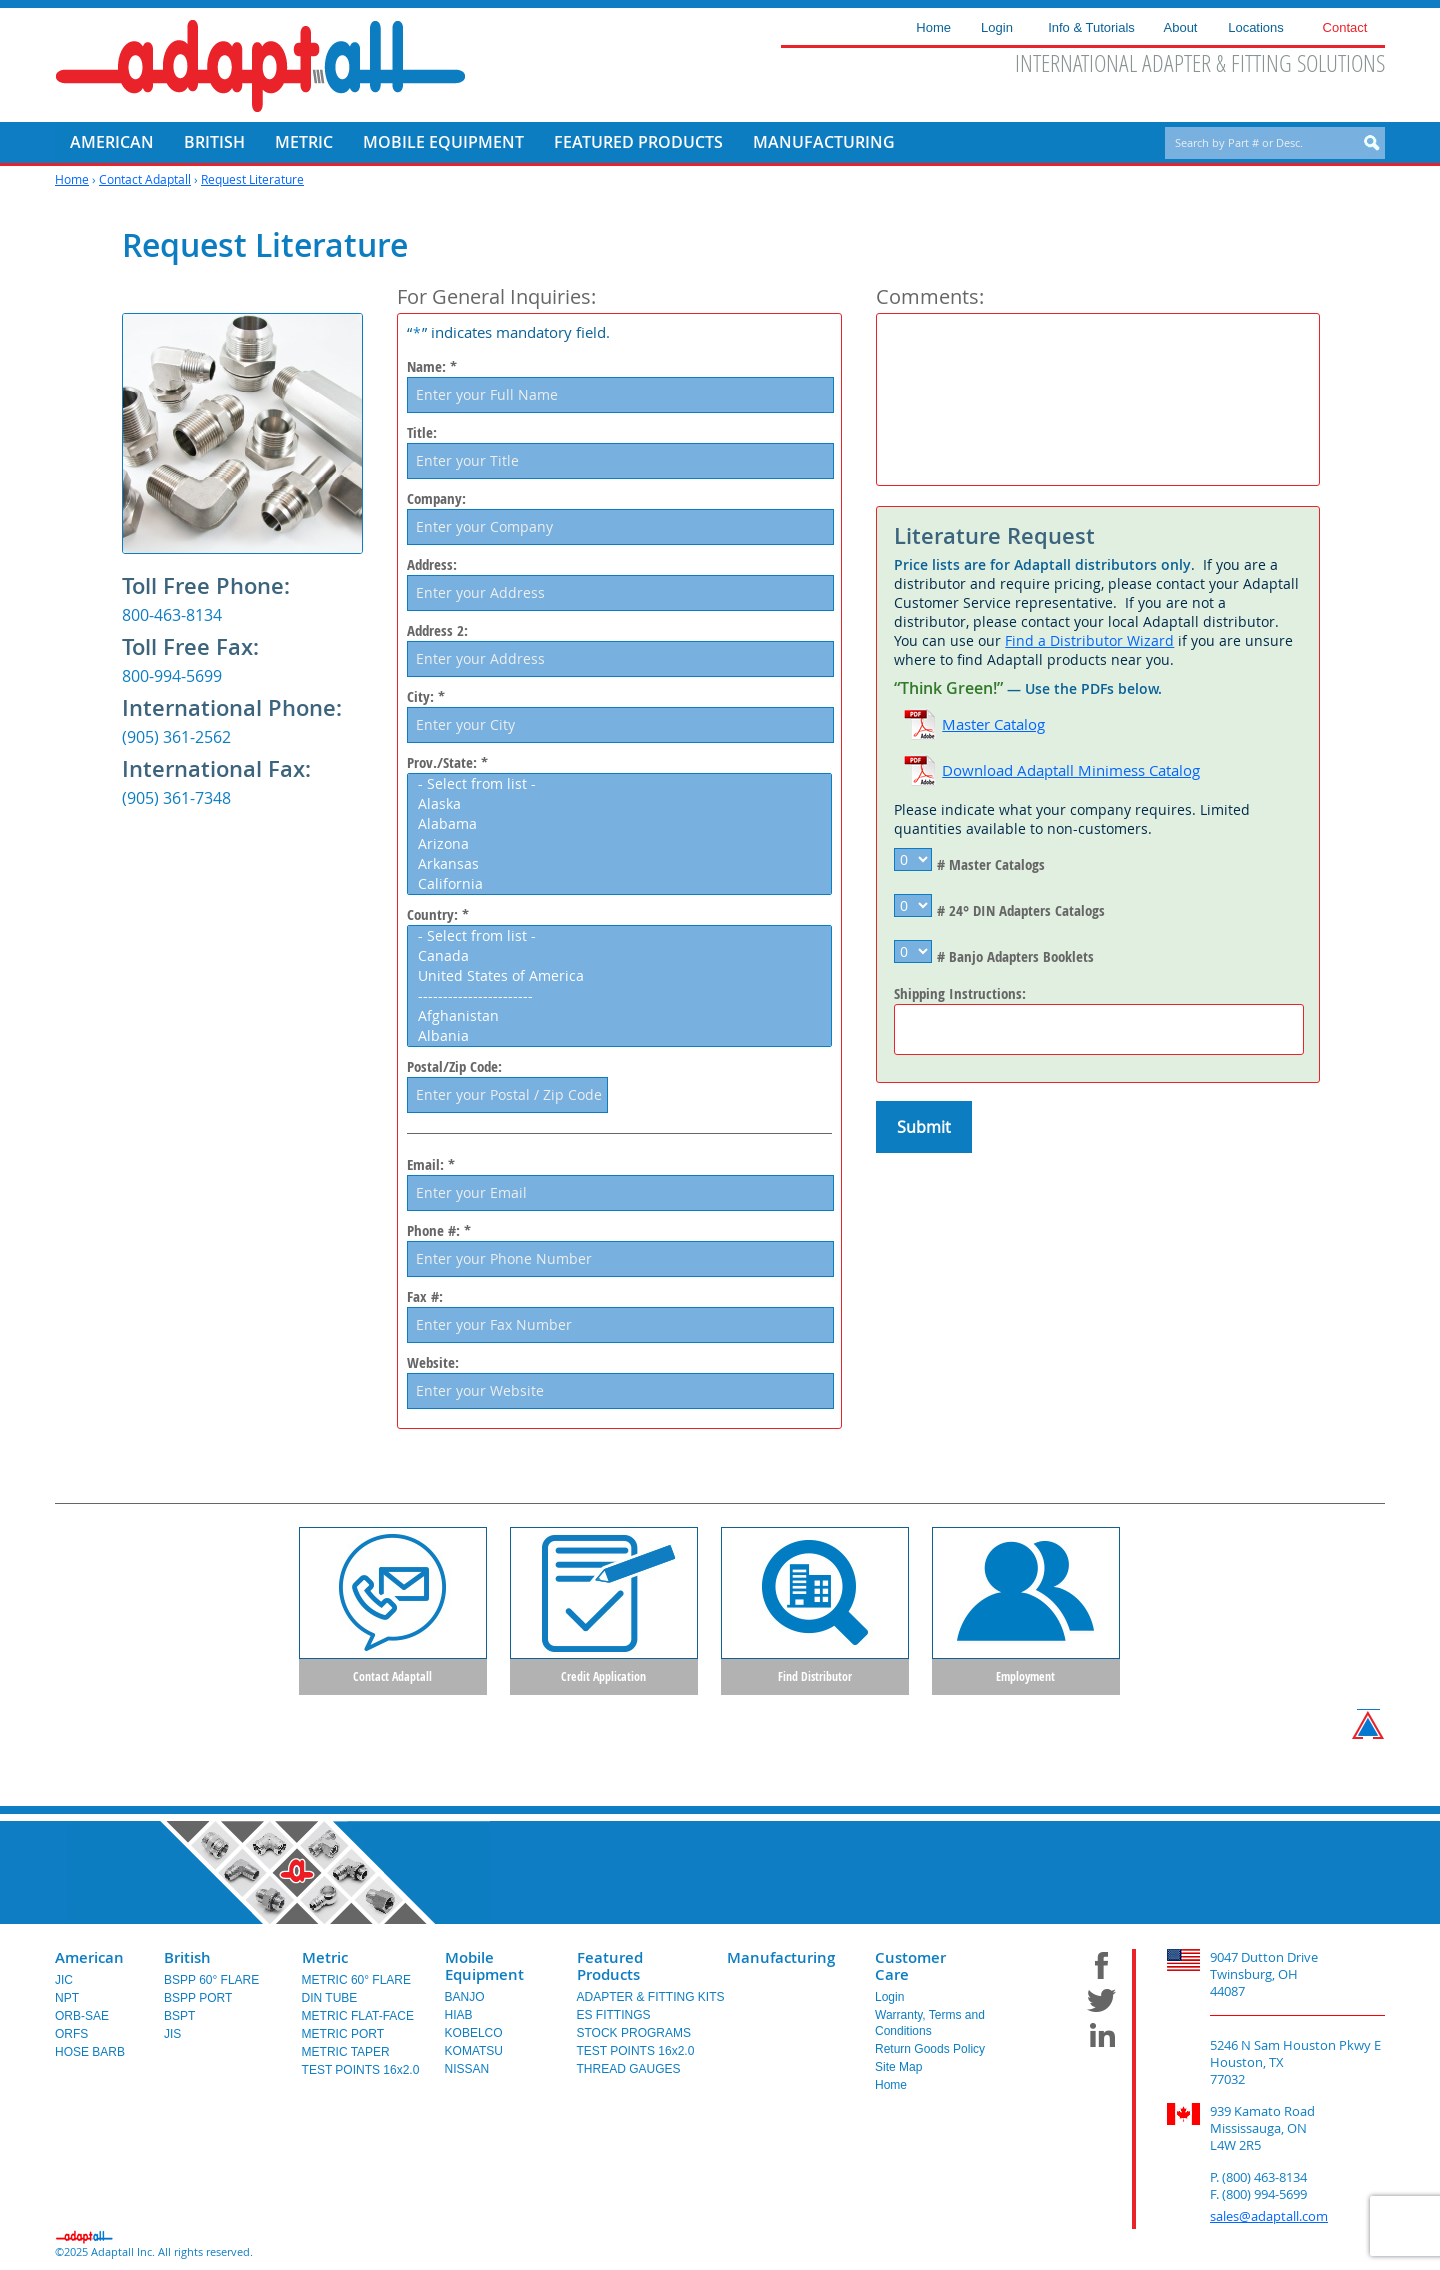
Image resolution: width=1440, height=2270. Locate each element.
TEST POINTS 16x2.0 (361, 2074)
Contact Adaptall (145, 179)
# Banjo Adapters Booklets (1015, 956)
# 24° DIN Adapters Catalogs (1021, 910)
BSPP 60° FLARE (211, 1984)
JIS (172, 2038)
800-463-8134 (172, 615)
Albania (623, 1036)
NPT (67, 2002)
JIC (64, 1984)
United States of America (623, 976)
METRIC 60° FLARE (357, 1984)
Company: (436, 499)
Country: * (438, 915)
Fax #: (425, 1297)
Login (889, 2001)
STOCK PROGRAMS (634, 2037)
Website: (433, 1363)
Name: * (432, 367)
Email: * (431, 1164)
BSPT (179, 2020)
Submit (924, 1127)
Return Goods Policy (930, 2053)
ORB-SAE (82, 2020)
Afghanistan (623, 1016)
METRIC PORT (343, 2038)
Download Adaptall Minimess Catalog (1071, 770)
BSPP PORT (198, 2002)
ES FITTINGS (614, 2019)
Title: (422, 433)
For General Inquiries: (496, 296)
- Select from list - (623, 784)
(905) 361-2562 (176, 737)
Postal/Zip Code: (454, 1067)
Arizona (623, 844)
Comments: (930, 296)
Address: (432, 565)
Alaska (623, 804)
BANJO (465, 2001)
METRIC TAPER (346, 2056)
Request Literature (252, 179)
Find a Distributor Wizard (1089, 640)
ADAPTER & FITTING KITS (651, 2001)
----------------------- (623, 996)
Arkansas (623, 864)
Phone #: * (439, 1231)
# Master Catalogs (991, 864)
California (623, 884)
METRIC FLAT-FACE (358, 2020)
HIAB (459, 2019)
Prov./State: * (447, 763)
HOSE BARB (90, 2056)
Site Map (898, 2071)
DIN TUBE (330, 2002)
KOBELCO (474, 2037)
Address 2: (437, 631)
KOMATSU (474, 2055)
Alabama (623, 824)
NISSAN (467, 2073)
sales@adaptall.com (1269, 2220)
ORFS (71, 2038)
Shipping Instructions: (960, 994)
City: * (426, 697)
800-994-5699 (172, 676)
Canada (623, 956)
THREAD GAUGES (629, 2073)
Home (72, 179)
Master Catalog (993, 724)
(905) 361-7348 (176, 798)
